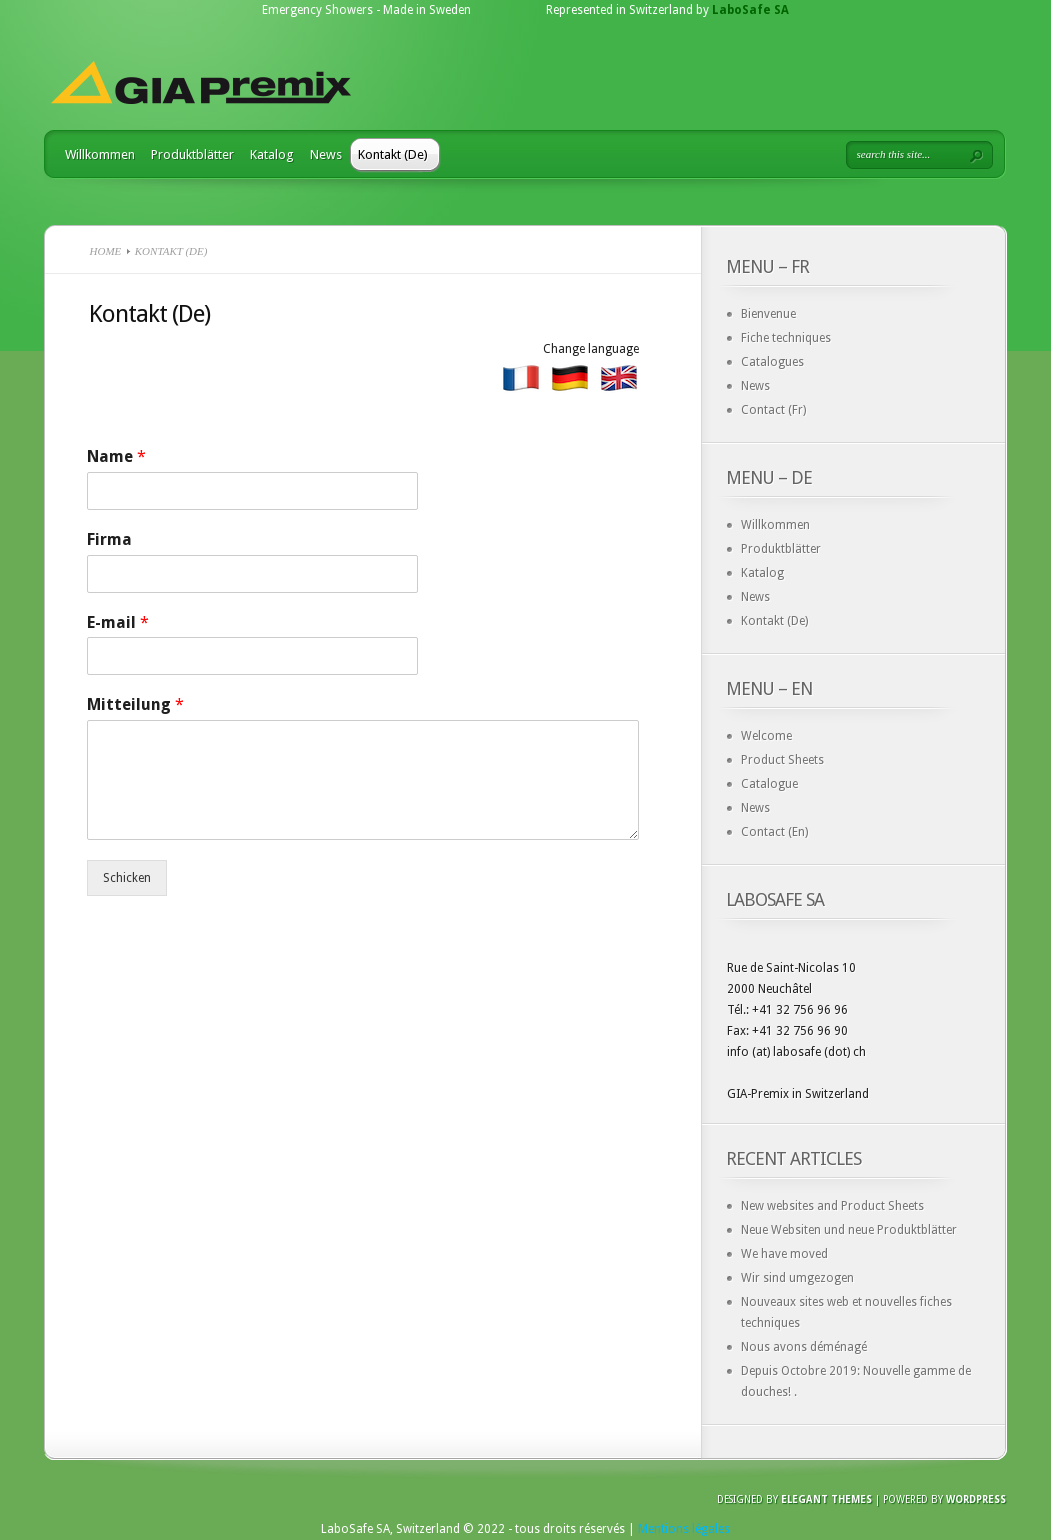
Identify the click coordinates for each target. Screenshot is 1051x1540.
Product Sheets (782, 760)
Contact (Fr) (773, 410)
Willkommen (100, 154)
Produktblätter (192, 154)
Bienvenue (768, 314)
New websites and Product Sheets (832, 1206)
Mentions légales (684, 1529)
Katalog (272, 154)
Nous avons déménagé (804, 1347)
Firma (109, 539)
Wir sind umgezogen (797, 1278)
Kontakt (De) (393, 154)
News (326, 154)
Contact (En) (774, 832)
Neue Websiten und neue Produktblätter (849, 1230)
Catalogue (769, 784)
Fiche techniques (786, 338)
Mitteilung (135, 704)
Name (116, 456)
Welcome (766, 736)
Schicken (127, 878)
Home (106, 251)
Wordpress (976, 1499)
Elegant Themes (826, 1499)
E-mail (118, 622)
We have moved (784, 1254)
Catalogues (772, 362)
